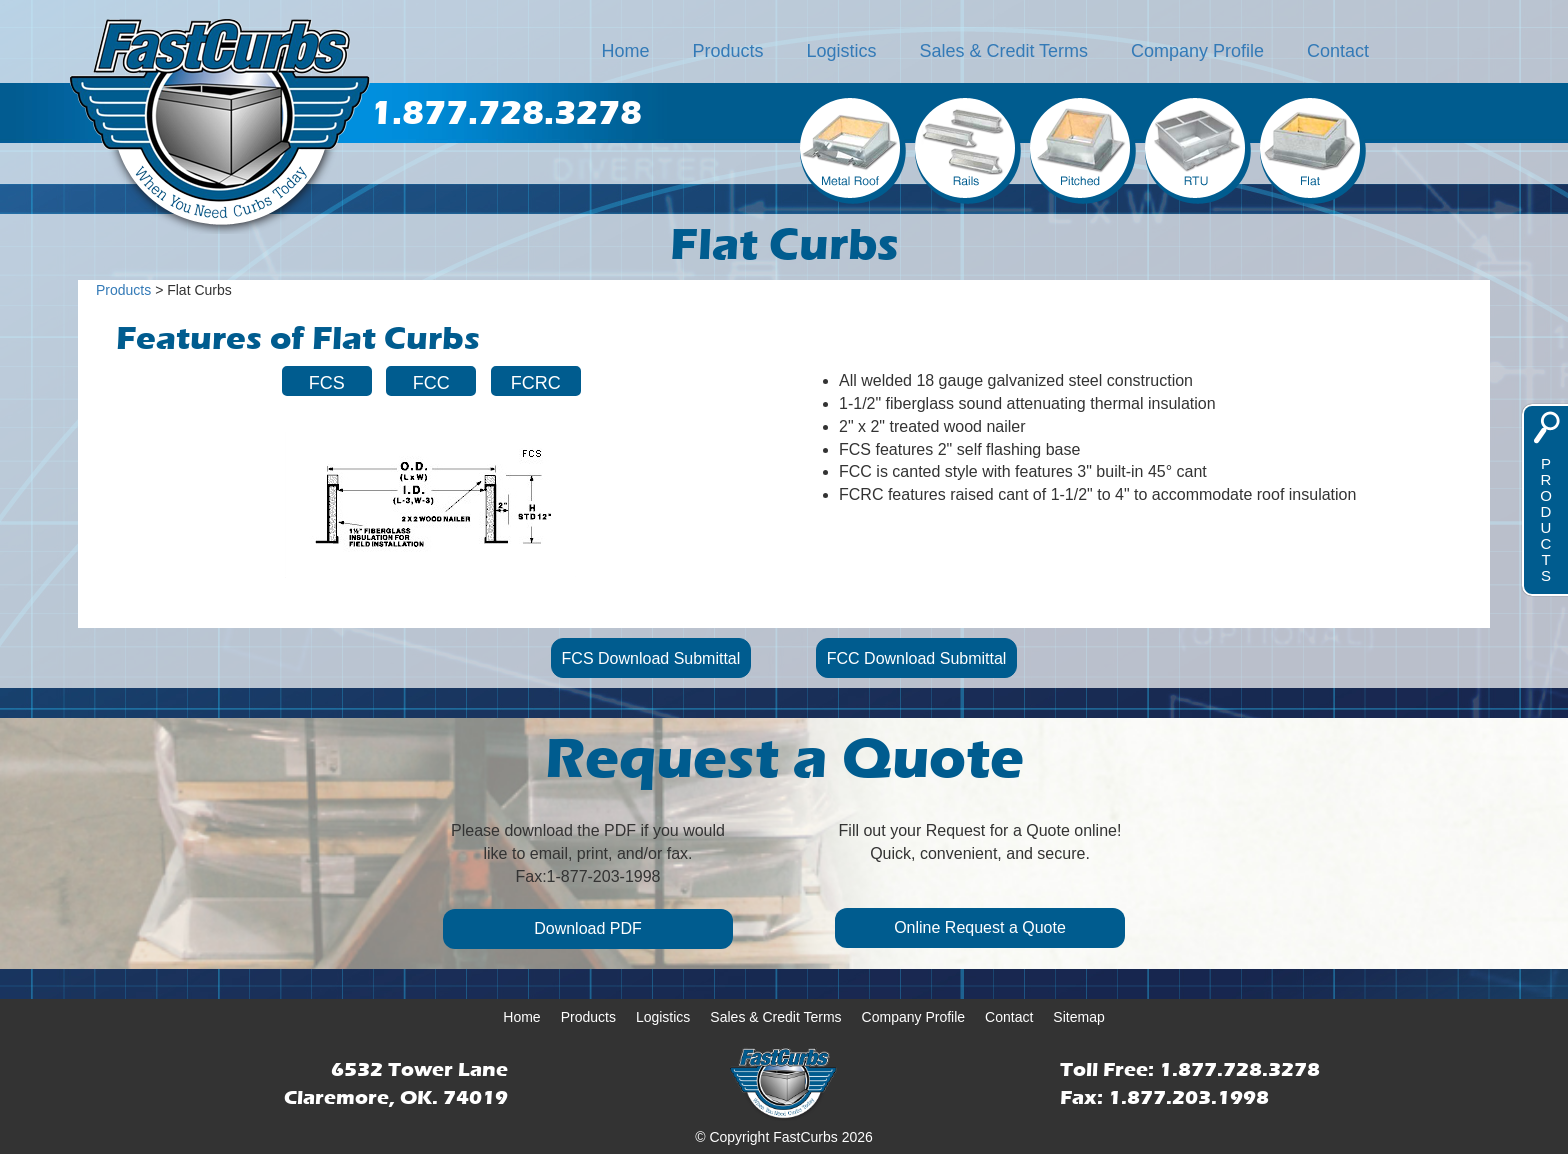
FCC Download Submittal (917, 658)
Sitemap (1078, 1017)
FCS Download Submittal (651, 658)
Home (626, 51)
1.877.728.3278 (1239, 1069)
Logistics (841, 51)
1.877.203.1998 (1188, 1097)
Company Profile (1197, 51)
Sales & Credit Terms (1003, 51)
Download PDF (588, 928)
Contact (1338, 51)
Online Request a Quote (980, 927)
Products (728, 51)
